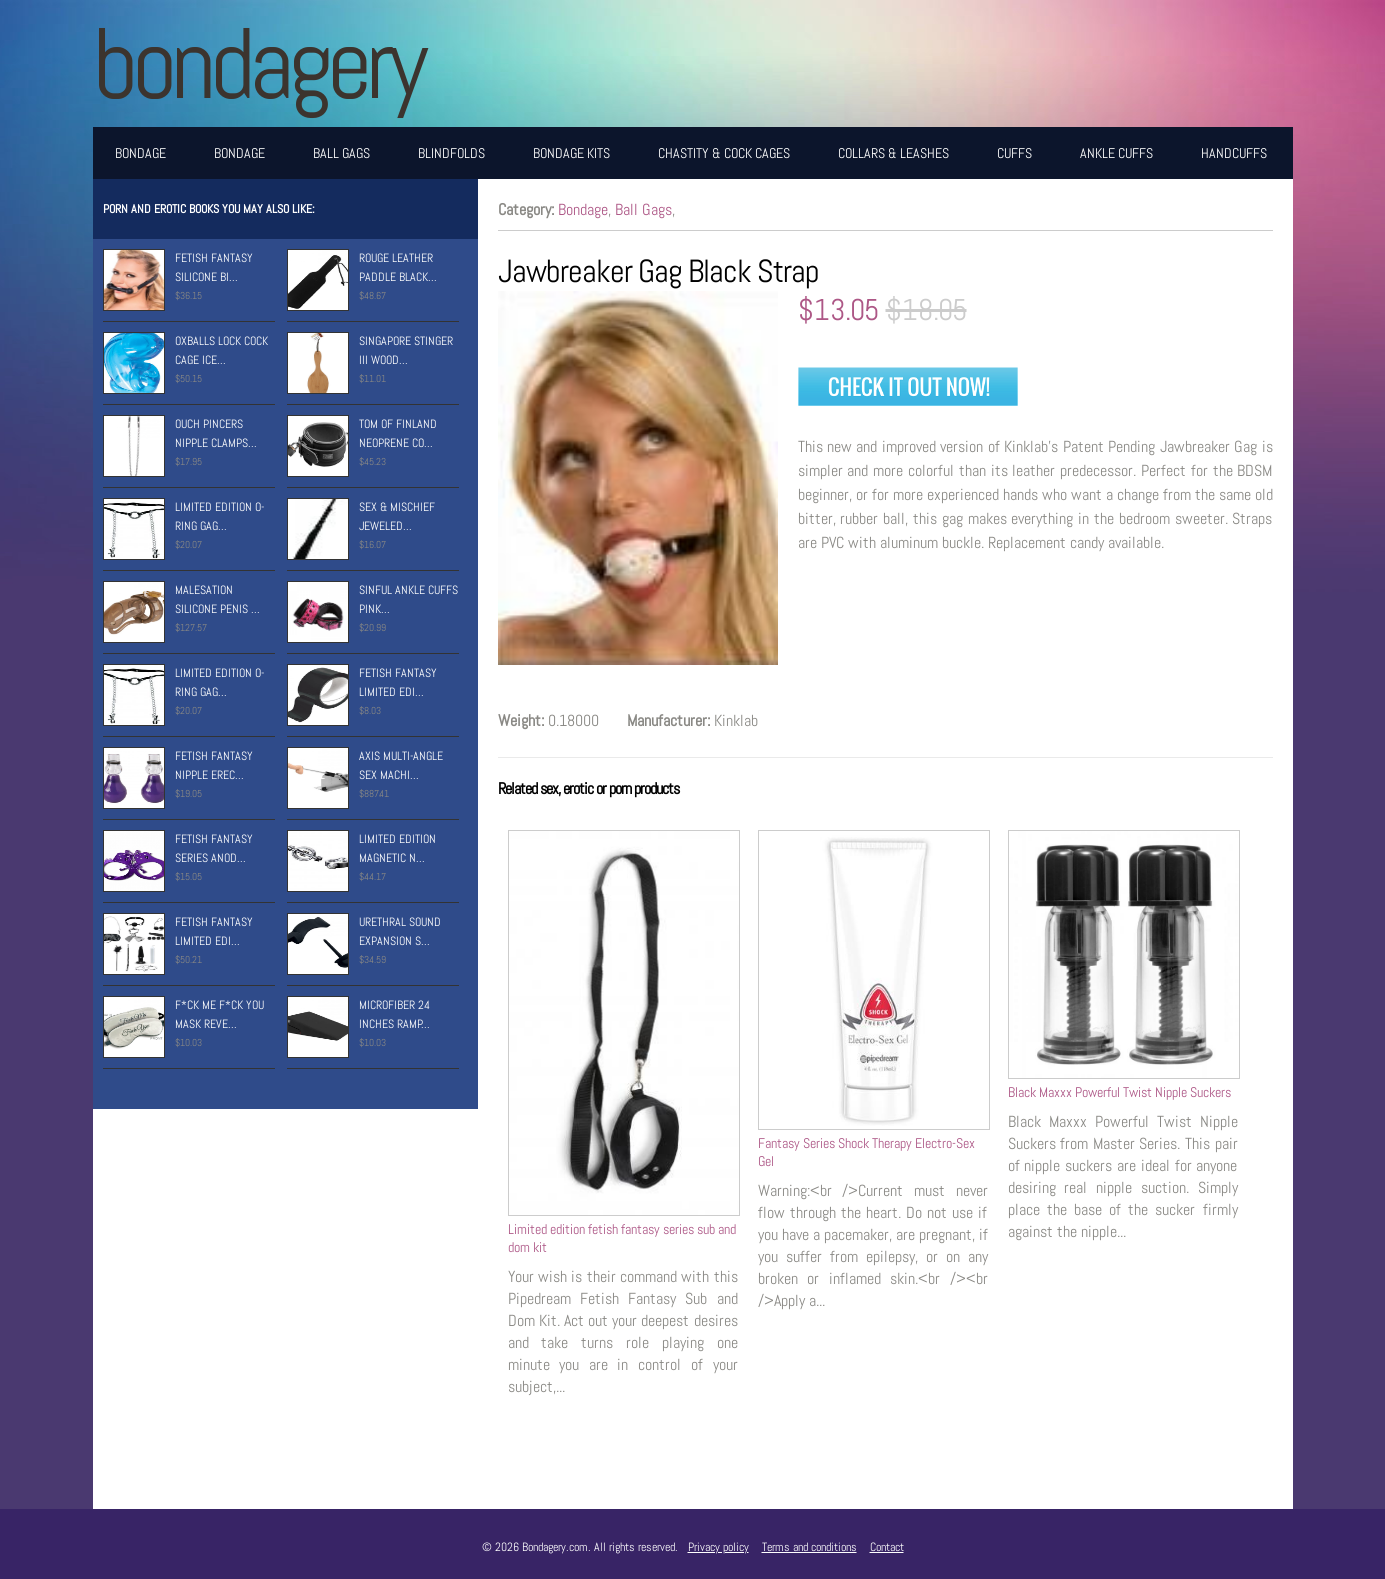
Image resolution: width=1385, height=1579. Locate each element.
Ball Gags (341, 153)
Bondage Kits (571, 153)
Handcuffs (1234, 153)
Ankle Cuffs (1116, 153)
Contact (887, 1547)
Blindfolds (451, 153)
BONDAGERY (257, 63)
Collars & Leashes (893, 153)
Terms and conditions (809, 1547)
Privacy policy (718, 1547)
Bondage (140, 153)
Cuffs (1014, 153)
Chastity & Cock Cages (724, 153)
